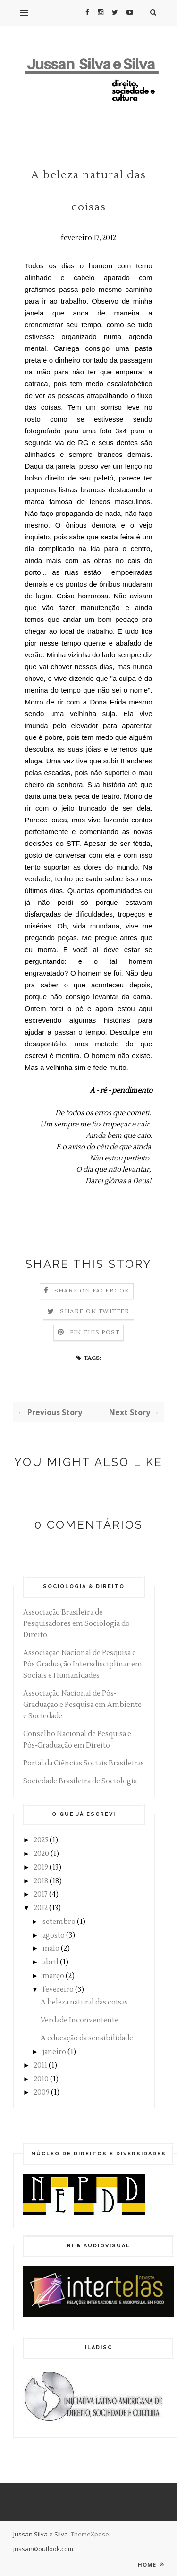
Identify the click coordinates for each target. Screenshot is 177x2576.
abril (50, 1962)
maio (50, 1948)
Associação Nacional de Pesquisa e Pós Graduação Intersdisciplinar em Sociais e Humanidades (82, 1664)
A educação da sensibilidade (87, 2038)
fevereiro (58, 1989)
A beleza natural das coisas (84, 2002)
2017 (41, 1894)
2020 (41, 1853)
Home (151, 2564)
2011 (40, 2065)
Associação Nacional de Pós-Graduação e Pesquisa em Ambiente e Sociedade (82, 1705)
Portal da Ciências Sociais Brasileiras (83, 1763)
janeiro (54, 2051)
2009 (42, 2092)
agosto (53, 1935)
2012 (41, 1908)
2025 (41, 1840)
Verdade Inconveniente (79, 2020)
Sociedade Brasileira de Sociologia (80, 1781)
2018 (41, 1881)
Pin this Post (95, 1332)
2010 (41, 2079)
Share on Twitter (94, 1311)
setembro (59, 1921)
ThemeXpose (90, 2534)
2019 (41, 1867)
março (53, 1975)
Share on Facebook (91, 1290)
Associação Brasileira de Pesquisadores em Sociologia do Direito (76, 1624)
